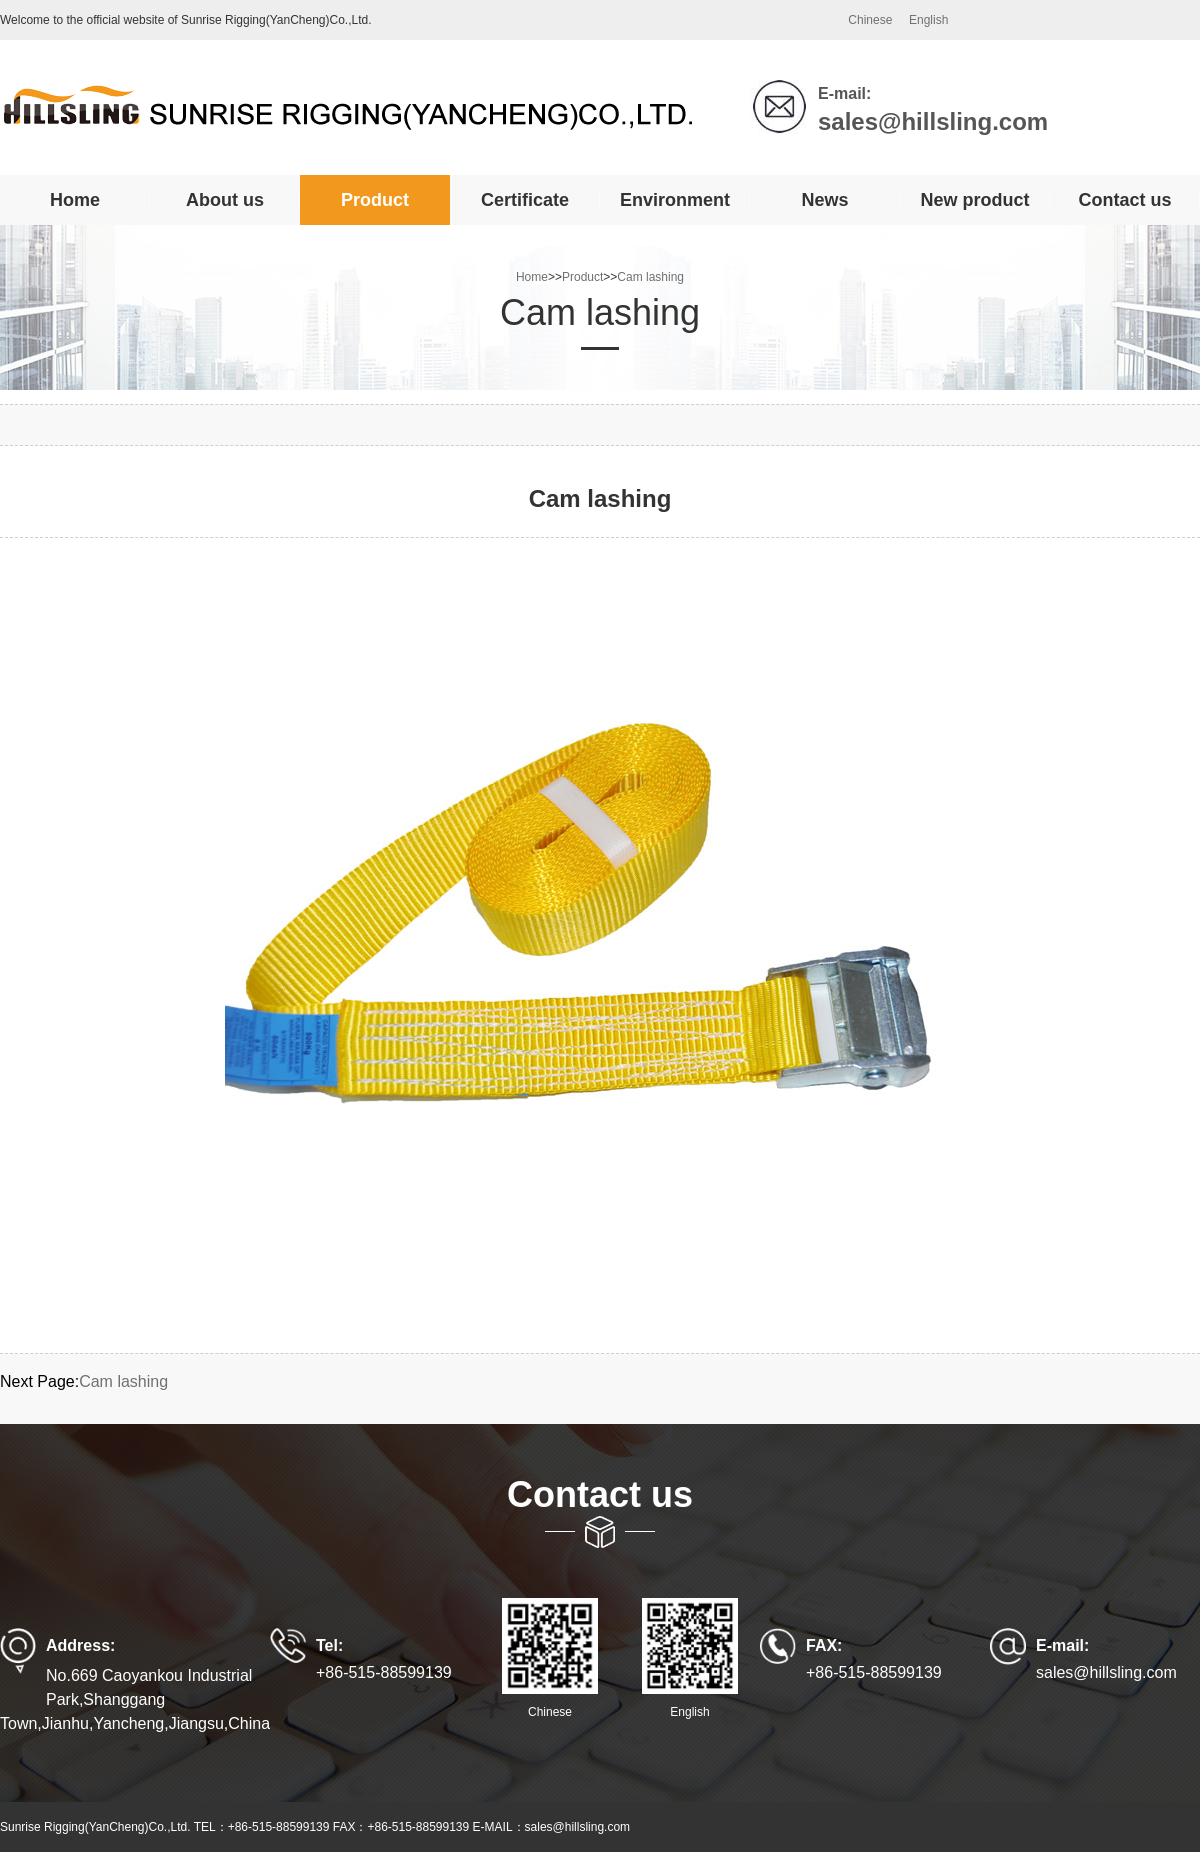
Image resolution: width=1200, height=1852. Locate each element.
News (824, 200)
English (928, 20)
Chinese (870, 20)
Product (375, 200)
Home (75, 200)
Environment (675, 200)
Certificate (525, 200)
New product (974, 200)
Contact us (1124, 200)
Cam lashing (650, 277)
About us (225, 200)
